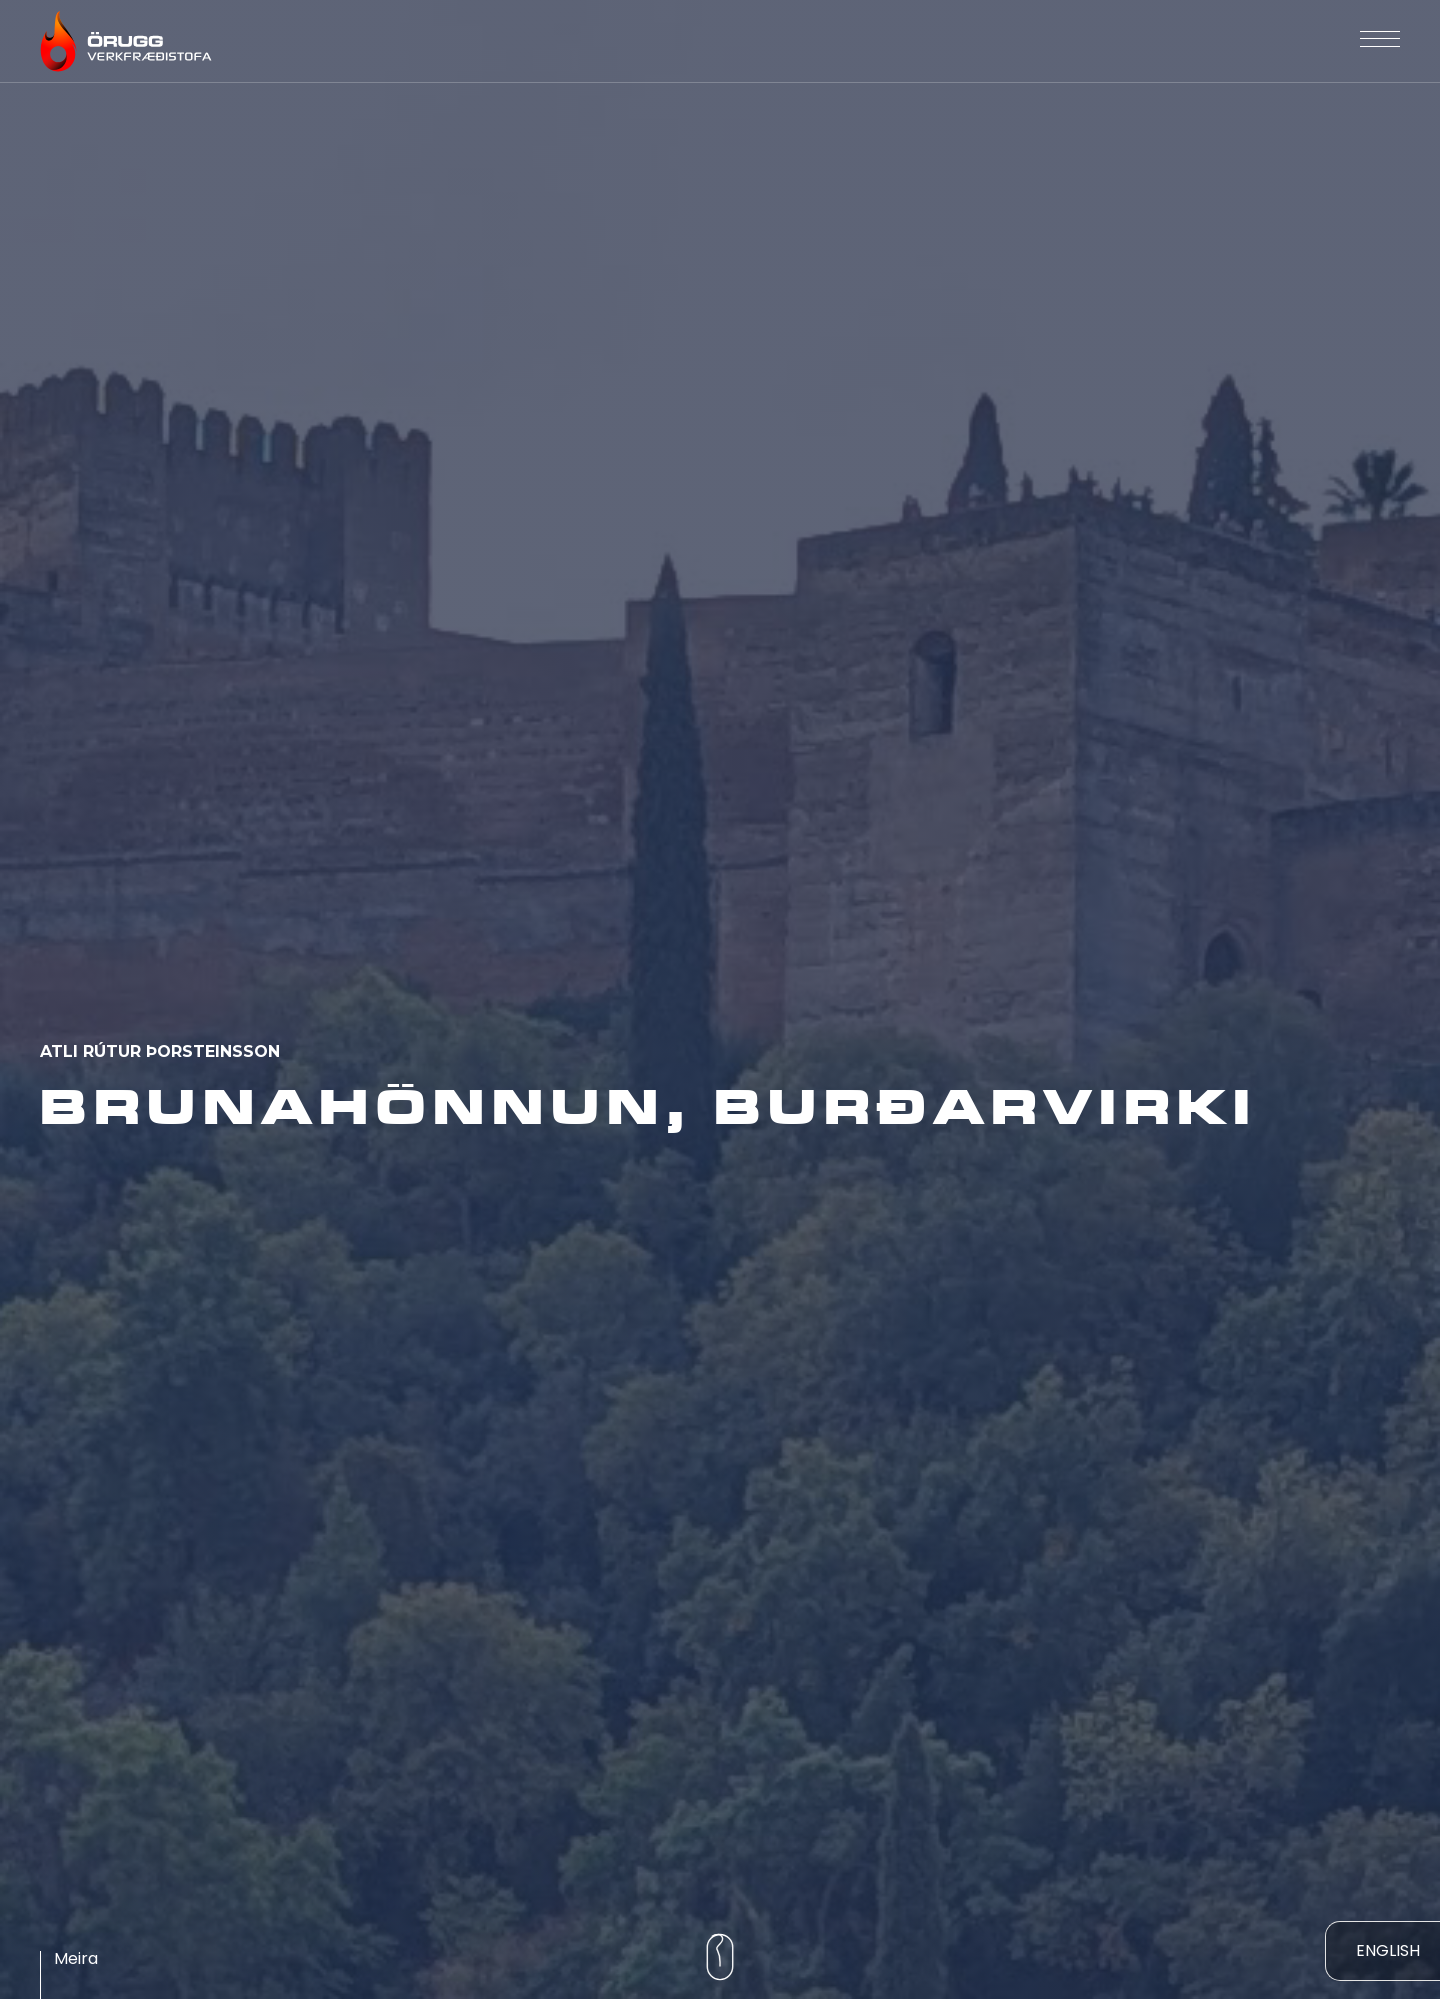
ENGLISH (1388, 1950)
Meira (76, 1958)
